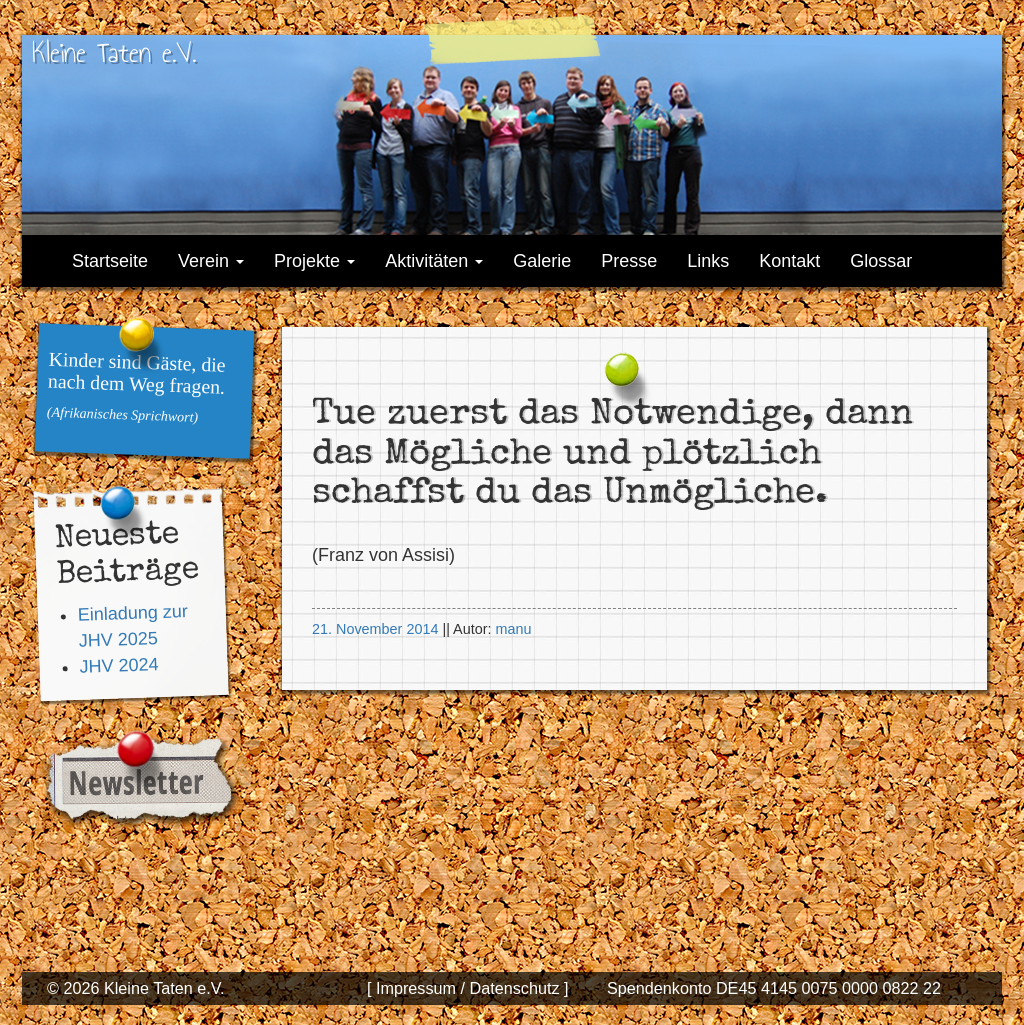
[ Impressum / (416, 988)
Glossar (881, 261)
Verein (211, 261)
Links (708, 261)
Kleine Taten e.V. (114, 52)
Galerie (542, 261)
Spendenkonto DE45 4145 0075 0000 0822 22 (774, 988)
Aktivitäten (434, 261)
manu (513, 629)
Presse (629, 261)
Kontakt (789, 261)
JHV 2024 (119, 664)
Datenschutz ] (516, 988)
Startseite (110, 261)
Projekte (314, 261)
